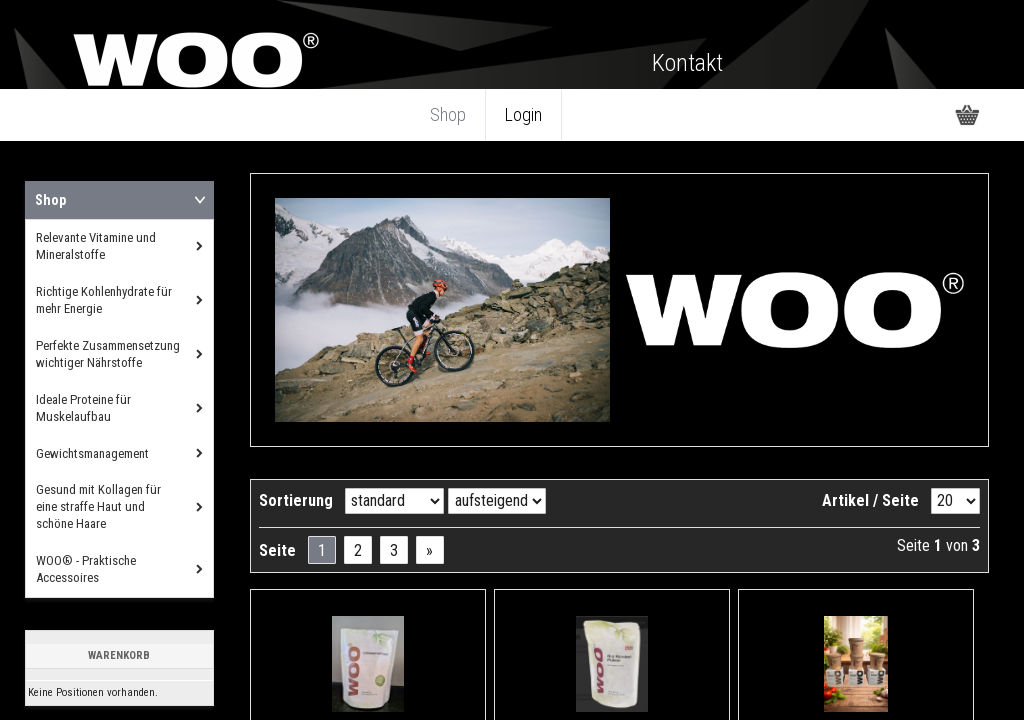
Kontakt (687, 63)
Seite (277, 550)
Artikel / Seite (870, 500)
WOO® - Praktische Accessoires (86, 569)
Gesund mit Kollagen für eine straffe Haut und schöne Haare (98, 506)
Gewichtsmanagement (92, 453)
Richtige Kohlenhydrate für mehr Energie (104, 300)
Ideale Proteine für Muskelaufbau (83, 408)
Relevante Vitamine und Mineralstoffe (96, 246)
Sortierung (296, 500)
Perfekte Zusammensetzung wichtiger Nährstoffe (108, 354)
